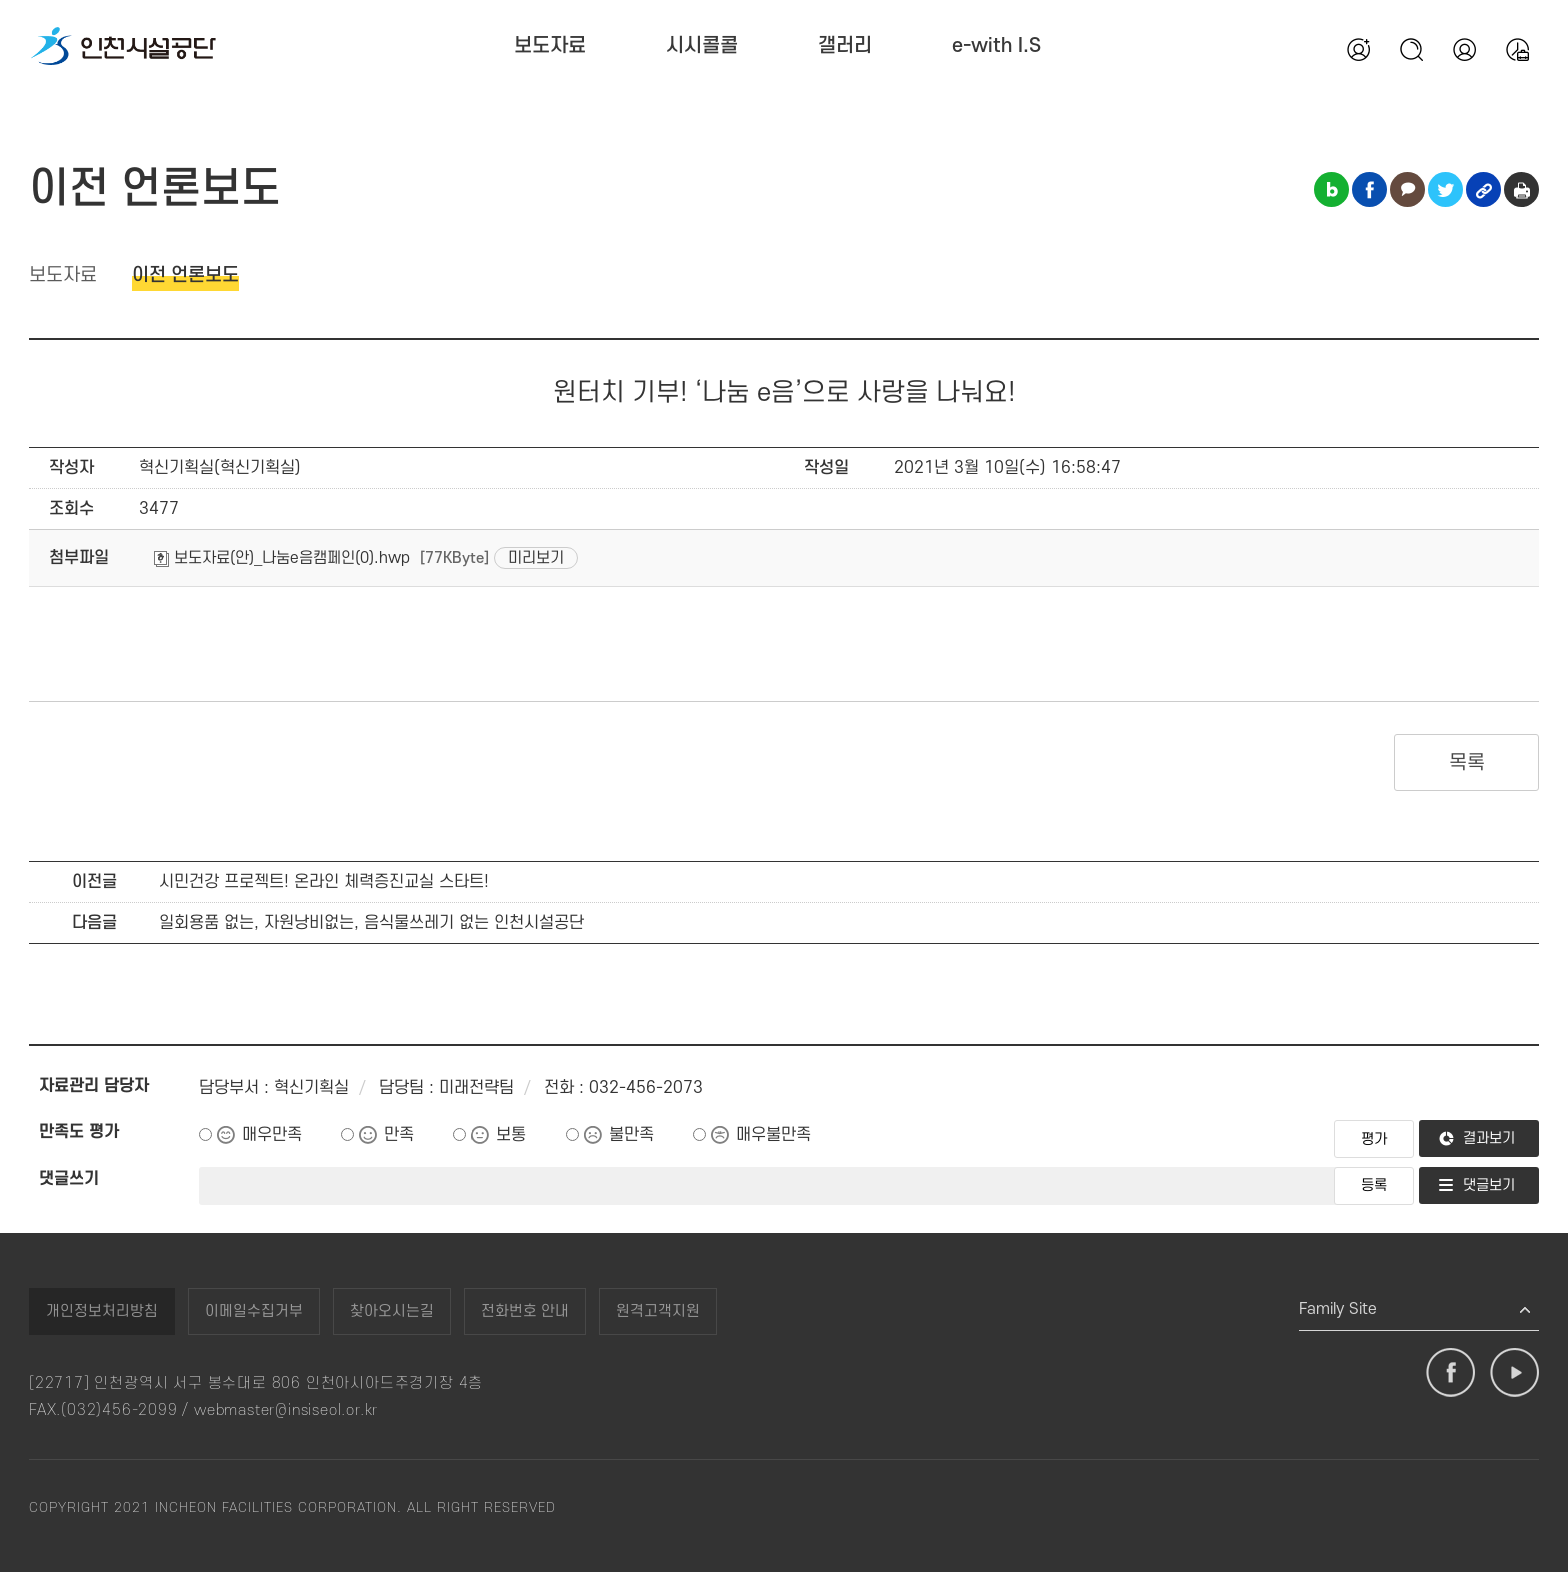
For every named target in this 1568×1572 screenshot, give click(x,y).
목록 (1466, 763)
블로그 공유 (1331, 189)
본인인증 (1464, 49)
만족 (399, 1135)
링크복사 (1483, 189)
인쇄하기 (1521, 189)
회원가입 (1358, 49)
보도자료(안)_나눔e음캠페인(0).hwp (282, 558)
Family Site (1338, 1309)
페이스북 (1450, 1372)
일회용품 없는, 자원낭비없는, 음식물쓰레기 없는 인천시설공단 (371, 923)
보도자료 (550, 46)
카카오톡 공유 (1407, 189)
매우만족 (272, 1135)
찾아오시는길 (392, 1311)
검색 (1411, 49)
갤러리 (845, 46)
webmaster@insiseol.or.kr (286, 1410)
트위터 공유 (1445, 189)
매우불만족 (773, 1135)
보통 (511, 1135)
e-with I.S (996, 46)
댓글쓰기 (69, 1179)
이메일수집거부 (254, 1311)
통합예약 (1517, 49)
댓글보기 (1489, 1185)
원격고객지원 (658, 1311)
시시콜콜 (702, 46)
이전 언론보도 (185, 275)
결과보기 (1489, 1138)
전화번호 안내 (525, 1311)
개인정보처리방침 (102, 1311)
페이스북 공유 (1369, 189)
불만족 (631, 1135)
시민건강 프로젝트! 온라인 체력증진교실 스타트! (324, 882)
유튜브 (1514, 1372)
